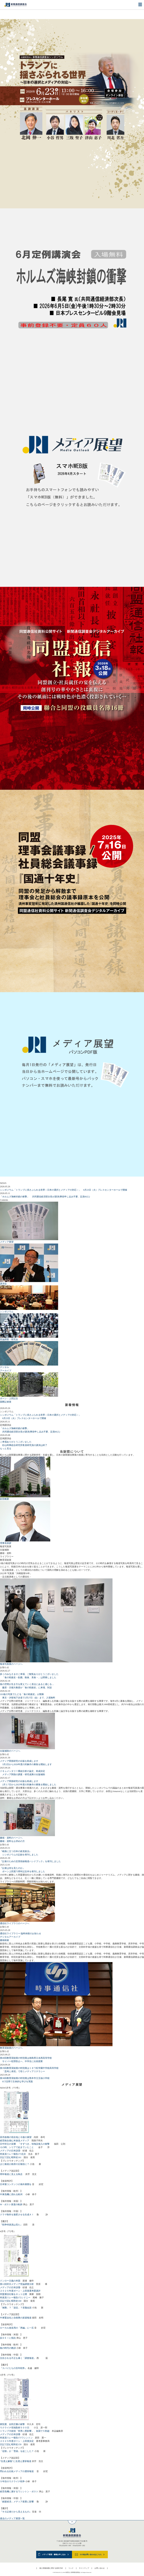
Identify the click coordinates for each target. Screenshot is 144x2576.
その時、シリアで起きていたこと (18, 2147)
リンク (71, 2568)
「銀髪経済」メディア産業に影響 (18, 2501)
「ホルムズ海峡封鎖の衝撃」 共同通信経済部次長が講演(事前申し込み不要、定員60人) (45, 1196)
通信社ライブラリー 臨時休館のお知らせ (20, 1933)
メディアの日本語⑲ (10, 2287)
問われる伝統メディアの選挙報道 (18, 2471)
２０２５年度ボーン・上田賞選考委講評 (20, 2291)
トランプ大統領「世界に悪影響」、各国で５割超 (25, 2431)
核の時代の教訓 (8, 2348)
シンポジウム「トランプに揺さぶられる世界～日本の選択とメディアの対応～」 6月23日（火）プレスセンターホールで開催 (63, 1190)
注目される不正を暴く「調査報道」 (18, 2358)
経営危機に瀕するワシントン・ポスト (19, 2491)
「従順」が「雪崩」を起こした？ (17, 2451)
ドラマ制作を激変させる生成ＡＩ (18, 2214)
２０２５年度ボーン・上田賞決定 (17, 2441)
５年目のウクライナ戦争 (12, 2481)
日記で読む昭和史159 (10, 2444)
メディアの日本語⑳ (10, 2150)
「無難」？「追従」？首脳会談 (16, 2307)
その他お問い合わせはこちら (91, 2554)
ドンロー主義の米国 (10, 2280)
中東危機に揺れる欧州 (12, 2194)
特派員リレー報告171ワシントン (16, 2437)
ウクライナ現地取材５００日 (16, 2427)
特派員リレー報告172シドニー (15, 2297)
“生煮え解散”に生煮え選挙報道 (15, 2461)
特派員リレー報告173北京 (13, 2154)
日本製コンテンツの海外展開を (16, 2184)
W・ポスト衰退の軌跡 (11, 2204)
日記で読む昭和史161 (10, 2157)
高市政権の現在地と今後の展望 (16, 2137)
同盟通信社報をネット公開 (13, 2294)
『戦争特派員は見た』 (11, 2224)
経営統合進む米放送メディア (14, 2140)
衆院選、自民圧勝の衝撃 (12, 2424)
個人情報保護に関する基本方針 (51, 2568)
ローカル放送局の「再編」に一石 (17, 2328)
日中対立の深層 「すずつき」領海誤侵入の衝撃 (26, 2144)
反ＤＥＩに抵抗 (8, 2338)
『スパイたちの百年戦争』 (13, 2368)
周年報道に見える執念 (12, 2174)
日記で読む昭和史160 (10, 2301)
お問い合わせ (99, 2568)
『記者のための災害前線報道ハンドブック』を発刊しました (30, 1861)
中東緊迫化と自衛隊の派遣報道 (16, 2317)
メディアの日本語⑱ (10, 2434)
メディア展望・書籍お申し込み (54, 2554)
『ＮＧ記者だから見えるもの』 (16, 2511)
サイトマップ (84, 2568)
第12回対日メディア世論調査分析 (17, 2284)
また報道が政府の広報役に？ (14, 2164)
